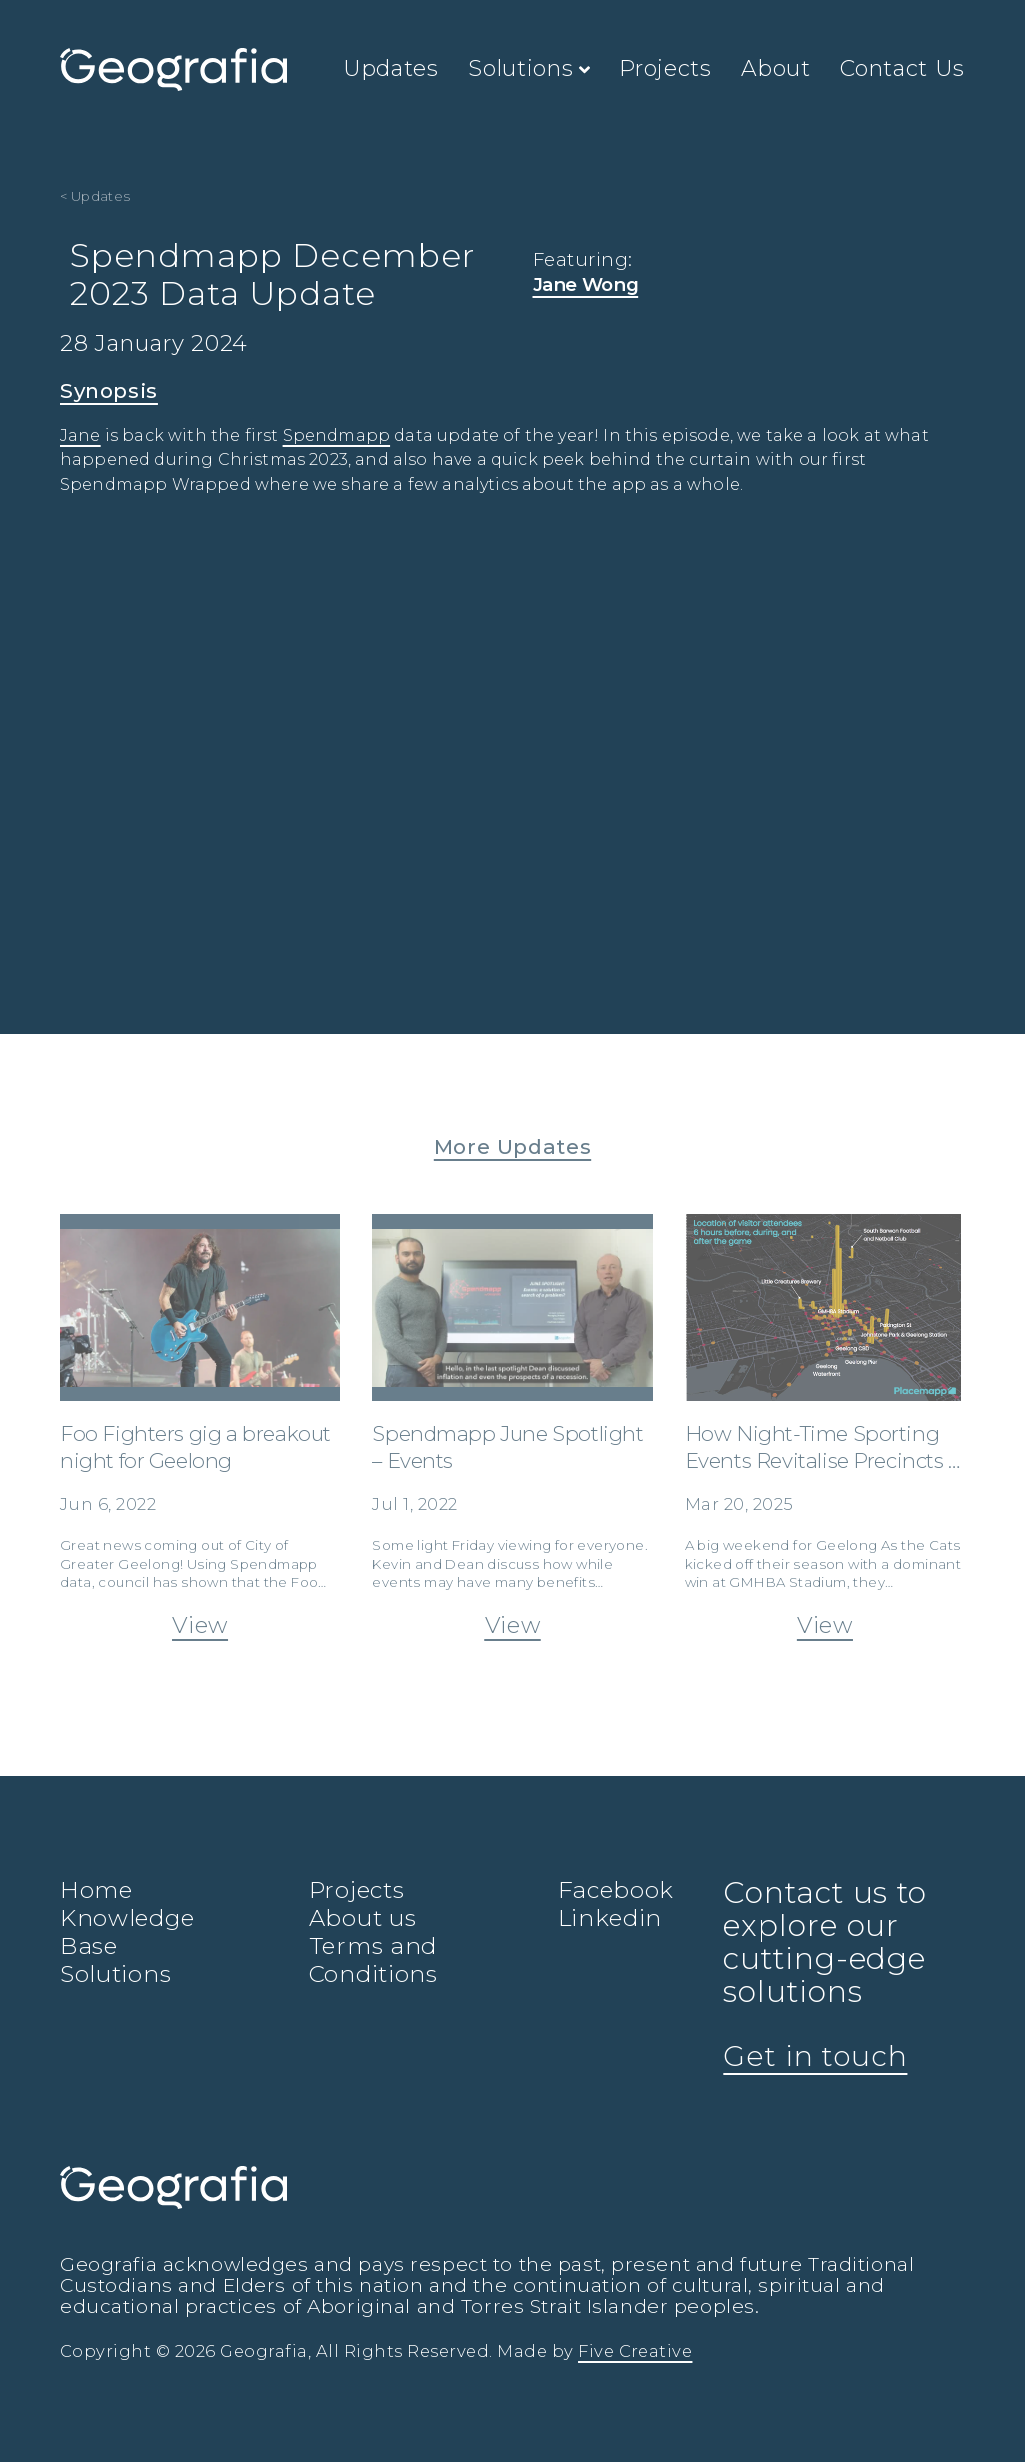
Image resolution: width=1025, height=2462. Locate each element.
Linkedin (610, 1918)
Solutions (528, 68)
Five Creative (635, 2351)
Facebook (616, 1890)
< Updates (95, 196)
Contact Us (902, 68)
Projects (665, 68)
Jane (80, 435)
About (775, 68)
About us (363, 1918)
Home (96, 1890)
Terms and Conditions (373, 1960)
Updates (391, 68)
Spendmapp (336, 435)
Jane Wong (586, 284)
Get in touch (815, 2057)
